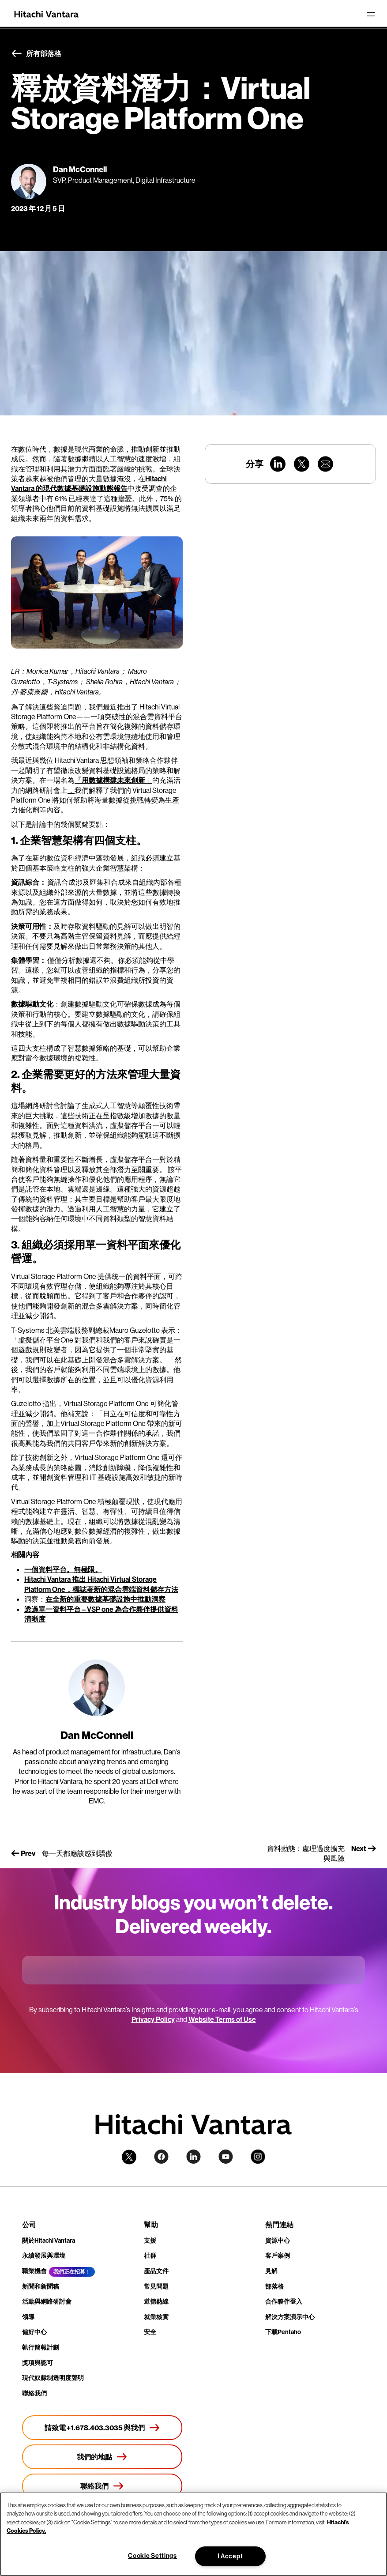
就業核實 (156, 2317)
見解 (271, 2271)
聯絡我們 (34, 2393)
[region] (193, 2534)
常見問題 (156, 2286)
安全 (150, 2332)
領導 (28, 2317)
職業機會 (34, 2271)
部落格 (274, 2286)
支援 (150, 2240)
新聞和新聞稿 (40, 2286)
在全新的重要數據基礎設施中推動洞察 (105, 1599)
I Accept (230, 2556)
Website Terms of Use (222, 2019)
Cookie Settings (152, 2556)
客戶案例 (277, 2255)
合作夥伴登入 (283, 2301)
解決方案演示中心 (290, 2317)
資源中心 (277, 2240)
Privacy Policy (153, 2019)
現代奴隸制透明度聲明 (53, 2378)
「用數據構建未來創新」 (113, 780)
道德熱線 (156, 2301)
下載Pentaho (283, 2332)
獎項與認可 (37, 2363)
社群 (150, 2255)
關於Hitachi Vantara (48, 2240)
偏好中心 (34, 2332)
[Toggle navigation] (370, 14)
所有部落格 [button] (36, 54)
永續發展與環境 (43, 2255)
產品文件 (156, 2271)
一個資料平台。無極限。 (63, 1569)
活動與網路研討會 (46, 2301)
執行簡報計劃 (40, 2347)
